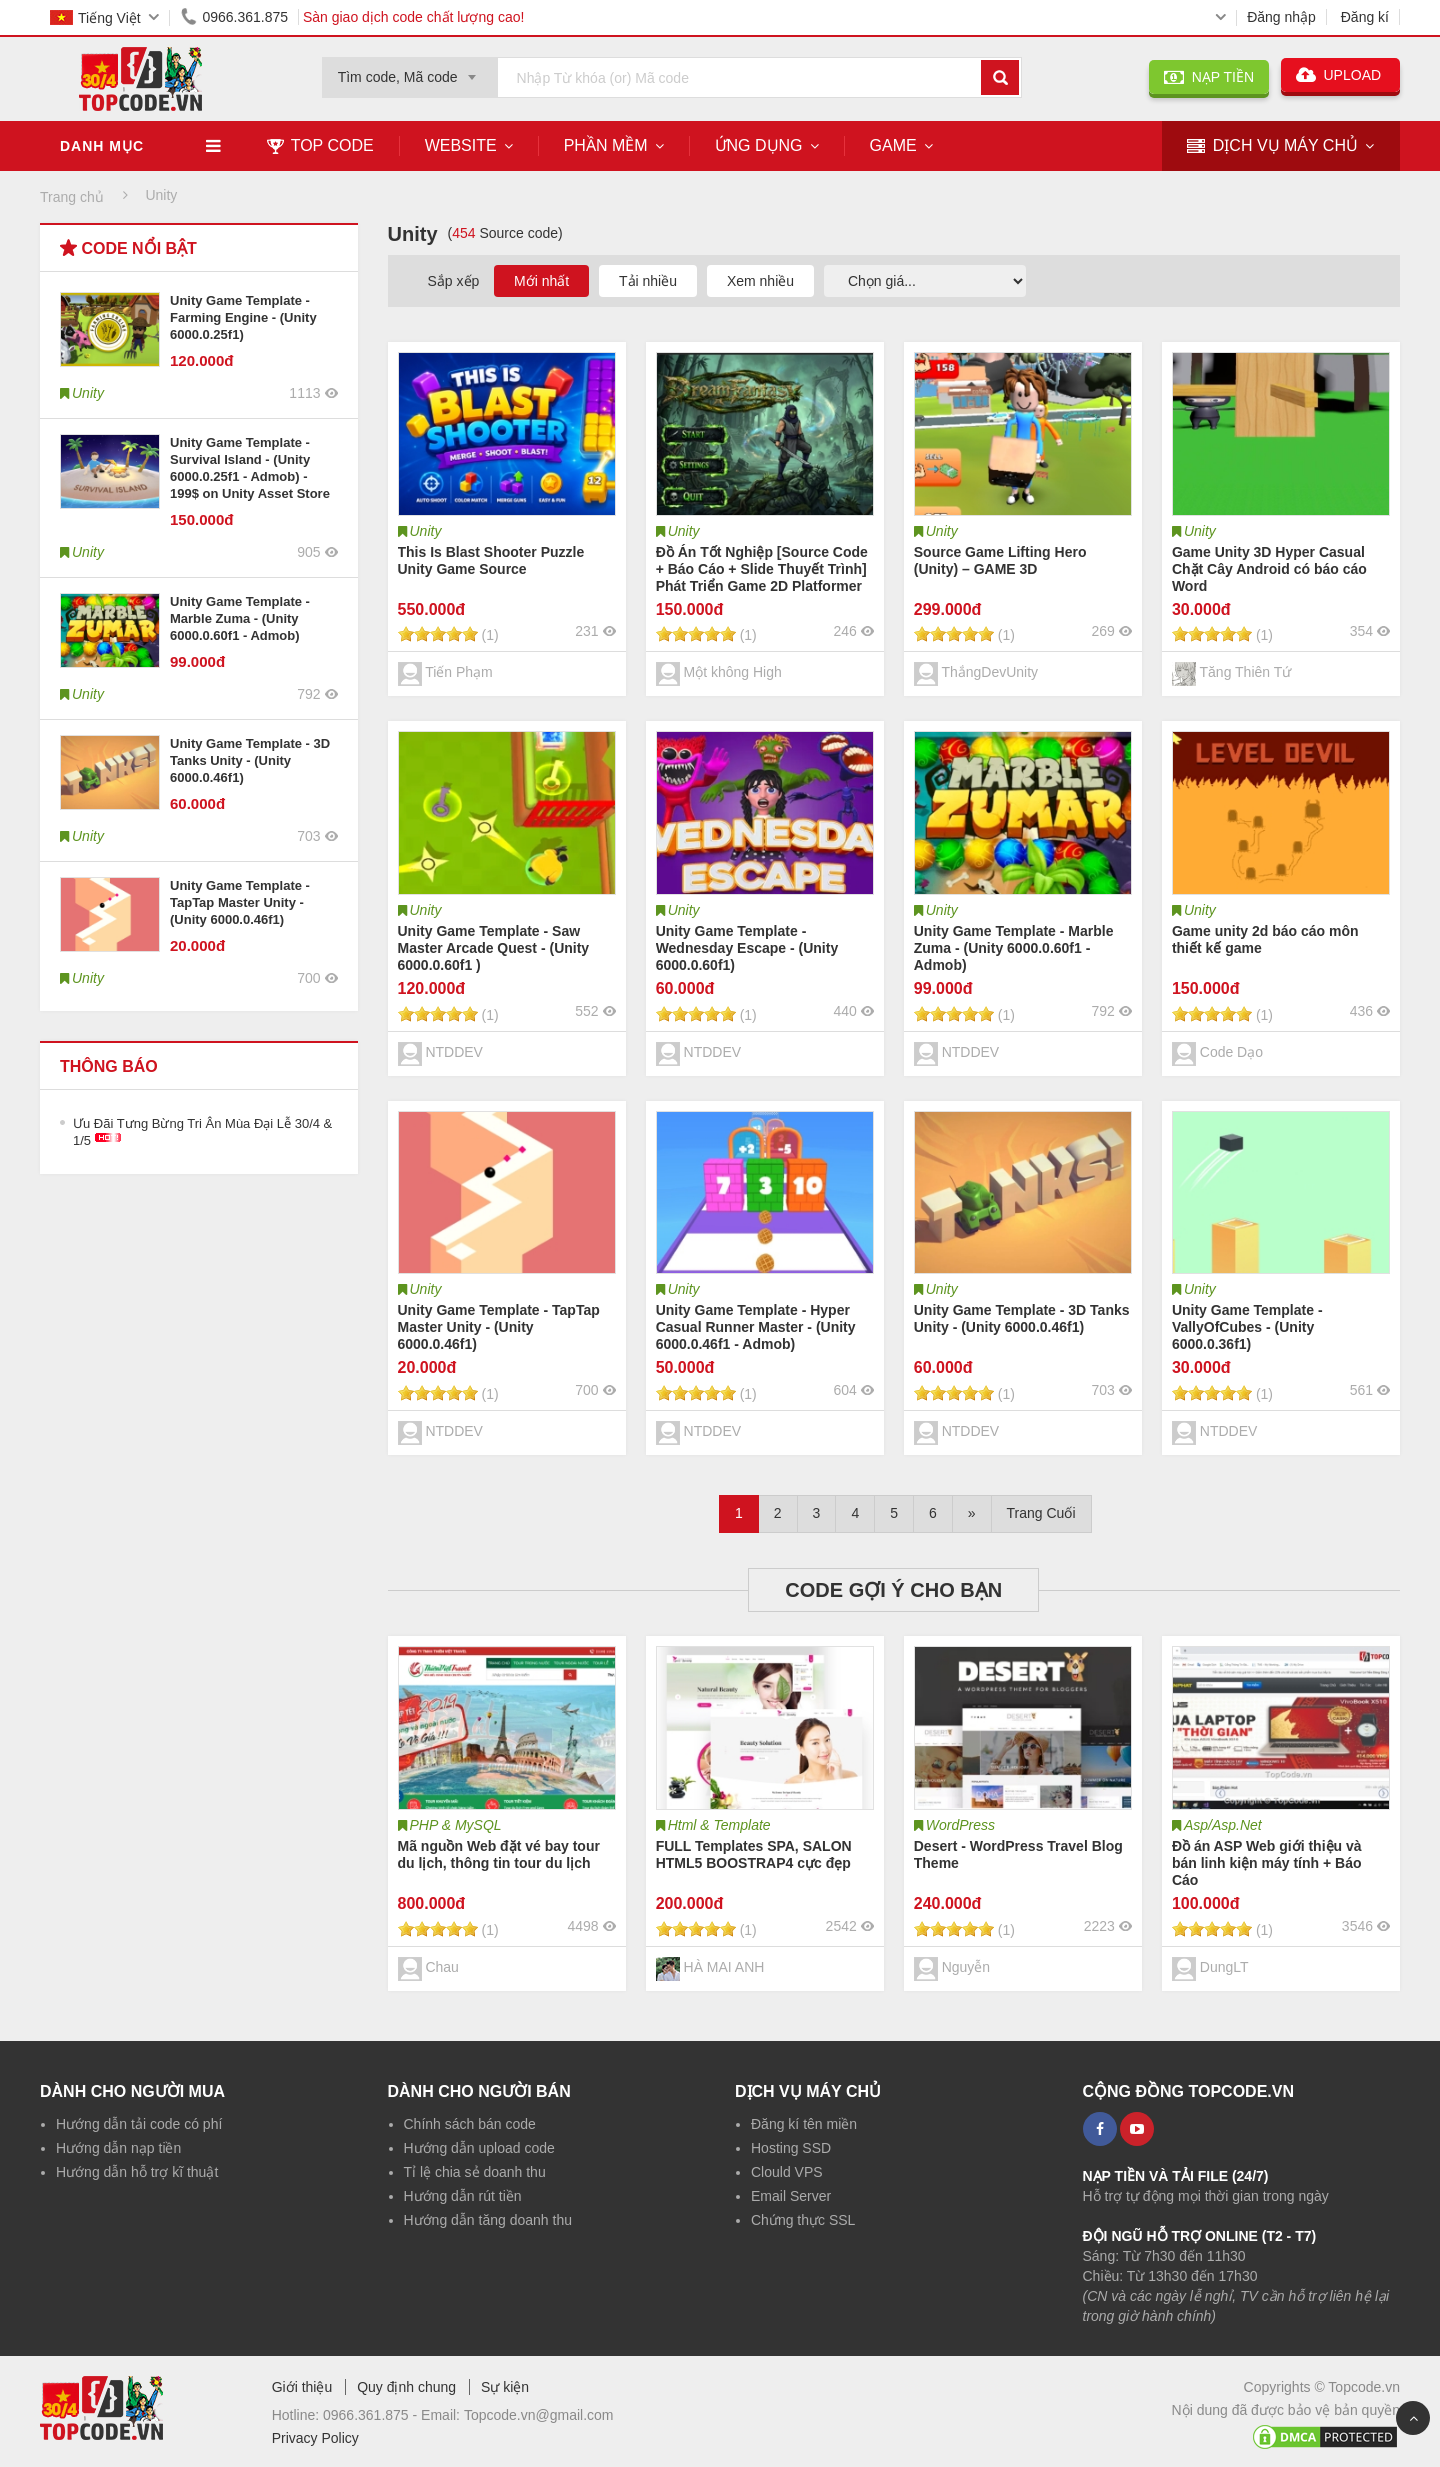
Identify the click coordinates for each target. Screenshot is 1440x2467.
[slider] (438, 634)
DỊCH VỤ (1272, 146)
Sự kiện (505, 2387)
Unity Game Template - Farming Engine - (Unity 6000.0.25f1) (243, 317)
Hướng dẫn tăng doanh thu (488, 2220)
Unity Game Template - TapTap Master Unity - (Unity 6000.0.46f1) (240, 902)
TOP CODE (320, 145)
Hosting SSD (791, 2148)
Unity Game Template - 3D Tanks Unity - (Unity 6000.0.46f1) (250, 760)
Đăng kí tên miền (804, 2124)
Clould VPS (787, 2172)
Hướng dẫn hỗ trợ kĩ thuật (137, 2172)
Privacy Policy (315, 2438)
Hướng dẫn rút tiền (463, 2196)
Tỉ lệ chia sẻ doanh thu (475, 2172)
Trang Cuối (1041, 1513)
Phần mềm (606, 145)
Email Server (791, 2196)
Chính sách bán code (470, 2124)
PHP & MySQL (456, 1825)
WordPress (960, 1825)
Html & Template (719, 1825)
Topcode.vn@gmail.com (539, 2415)
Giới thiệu (302, 2387)
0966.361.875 (231, 17)
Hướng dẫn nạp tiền (118, 2148)
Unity (426, 531)
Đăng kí (1365, 17)
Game (893, 145)
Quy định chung (406, 2387)
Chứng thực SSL (803, 2220)
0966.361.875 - (372, 2415)
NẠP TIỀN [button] (1209, 77)
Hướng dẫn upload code (479, 2148)
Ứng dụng (759, 145)
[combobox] (410, 71)
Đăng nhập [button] (1281, 17)
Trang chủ (72, 197)
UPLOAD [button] (1340, 75)
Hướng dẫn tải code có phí (139, 2124)
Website (461, 145)
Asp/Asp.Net (1223, 1825)
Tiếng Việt (95, 18)
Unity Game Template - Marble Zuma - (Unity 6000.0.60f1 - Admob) (240, 618)
